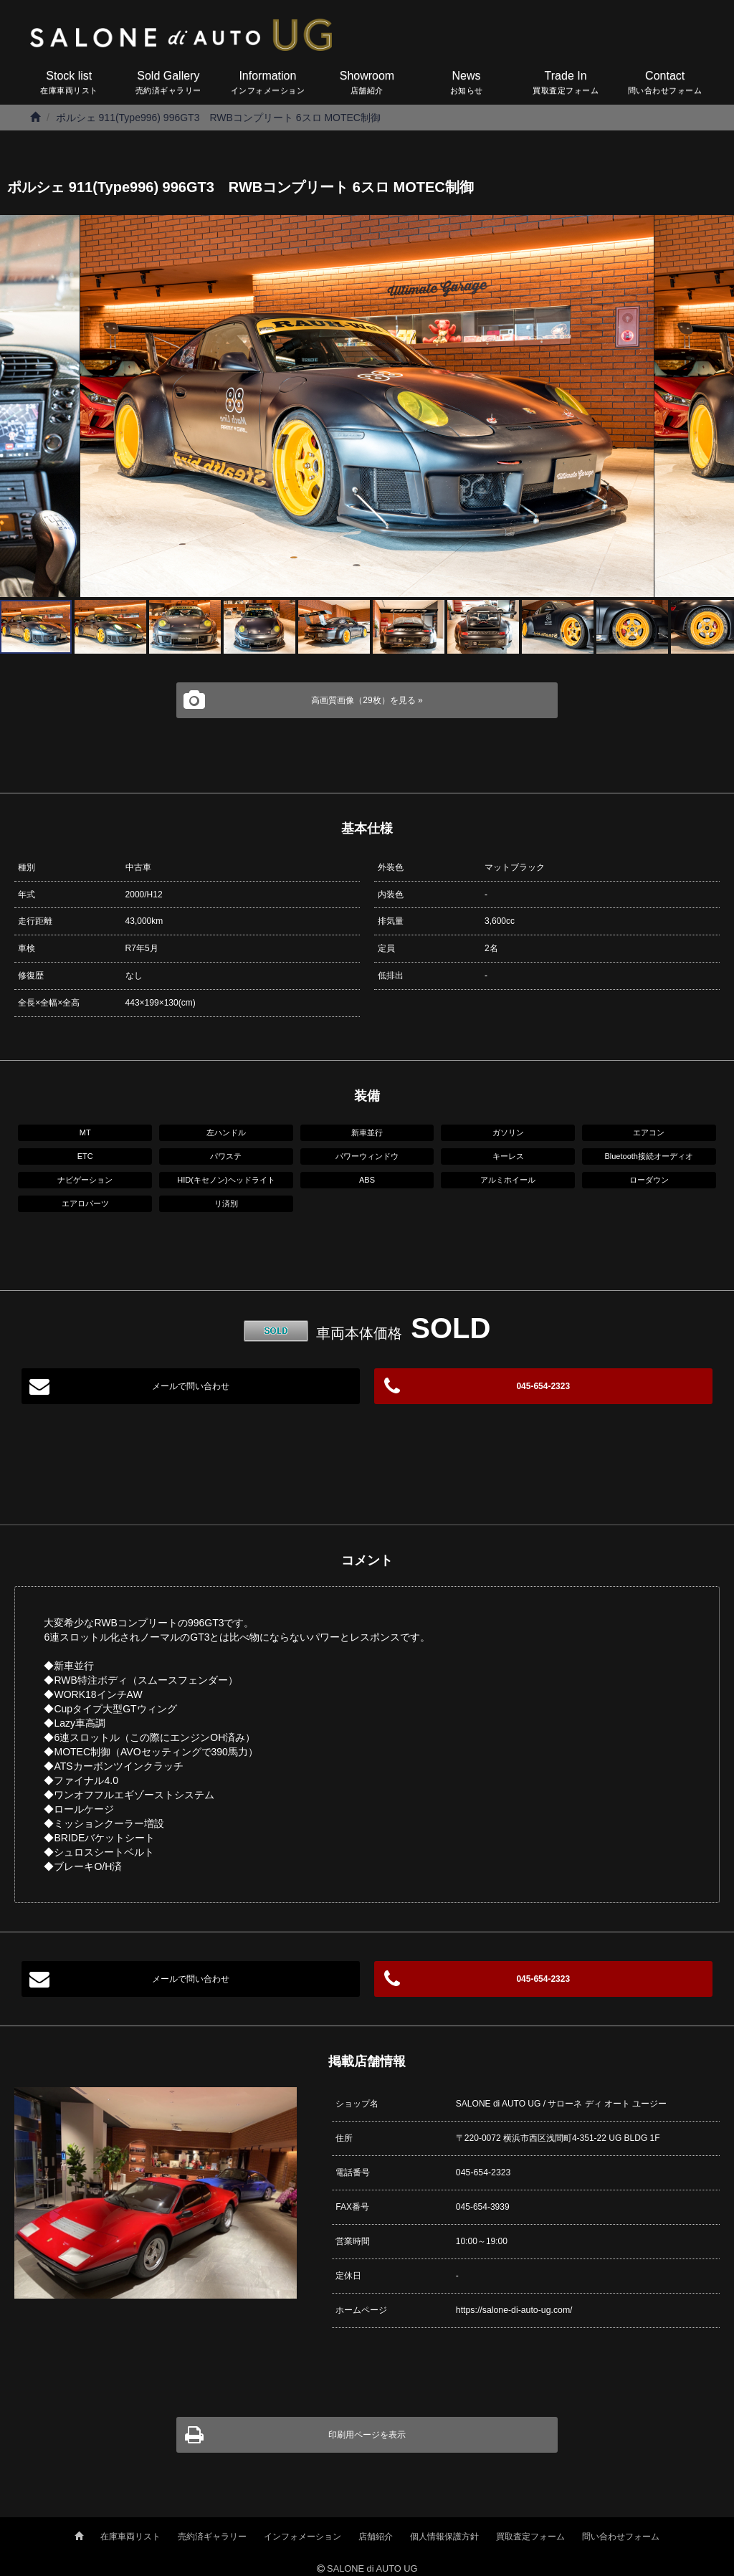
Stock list (69, 83)
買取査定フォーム (530, 2536)
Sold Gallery (169, 83)
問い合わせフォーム (620, 2536)
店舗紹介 (375, 2536)
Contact (665, 83)
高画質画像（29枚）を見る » (366, 700)
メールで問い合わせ (190, 1386)
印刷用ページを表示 (367, 2434)
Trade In (566, 83)
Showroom (367, 83)
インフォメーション (302, 2536)
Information (268, 83)
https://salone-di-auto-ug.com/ (513, 2309)
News (466, 83)
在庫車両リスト (130, 2536)
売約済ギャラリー (212, 2536)
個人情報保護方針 (444, 2536)
